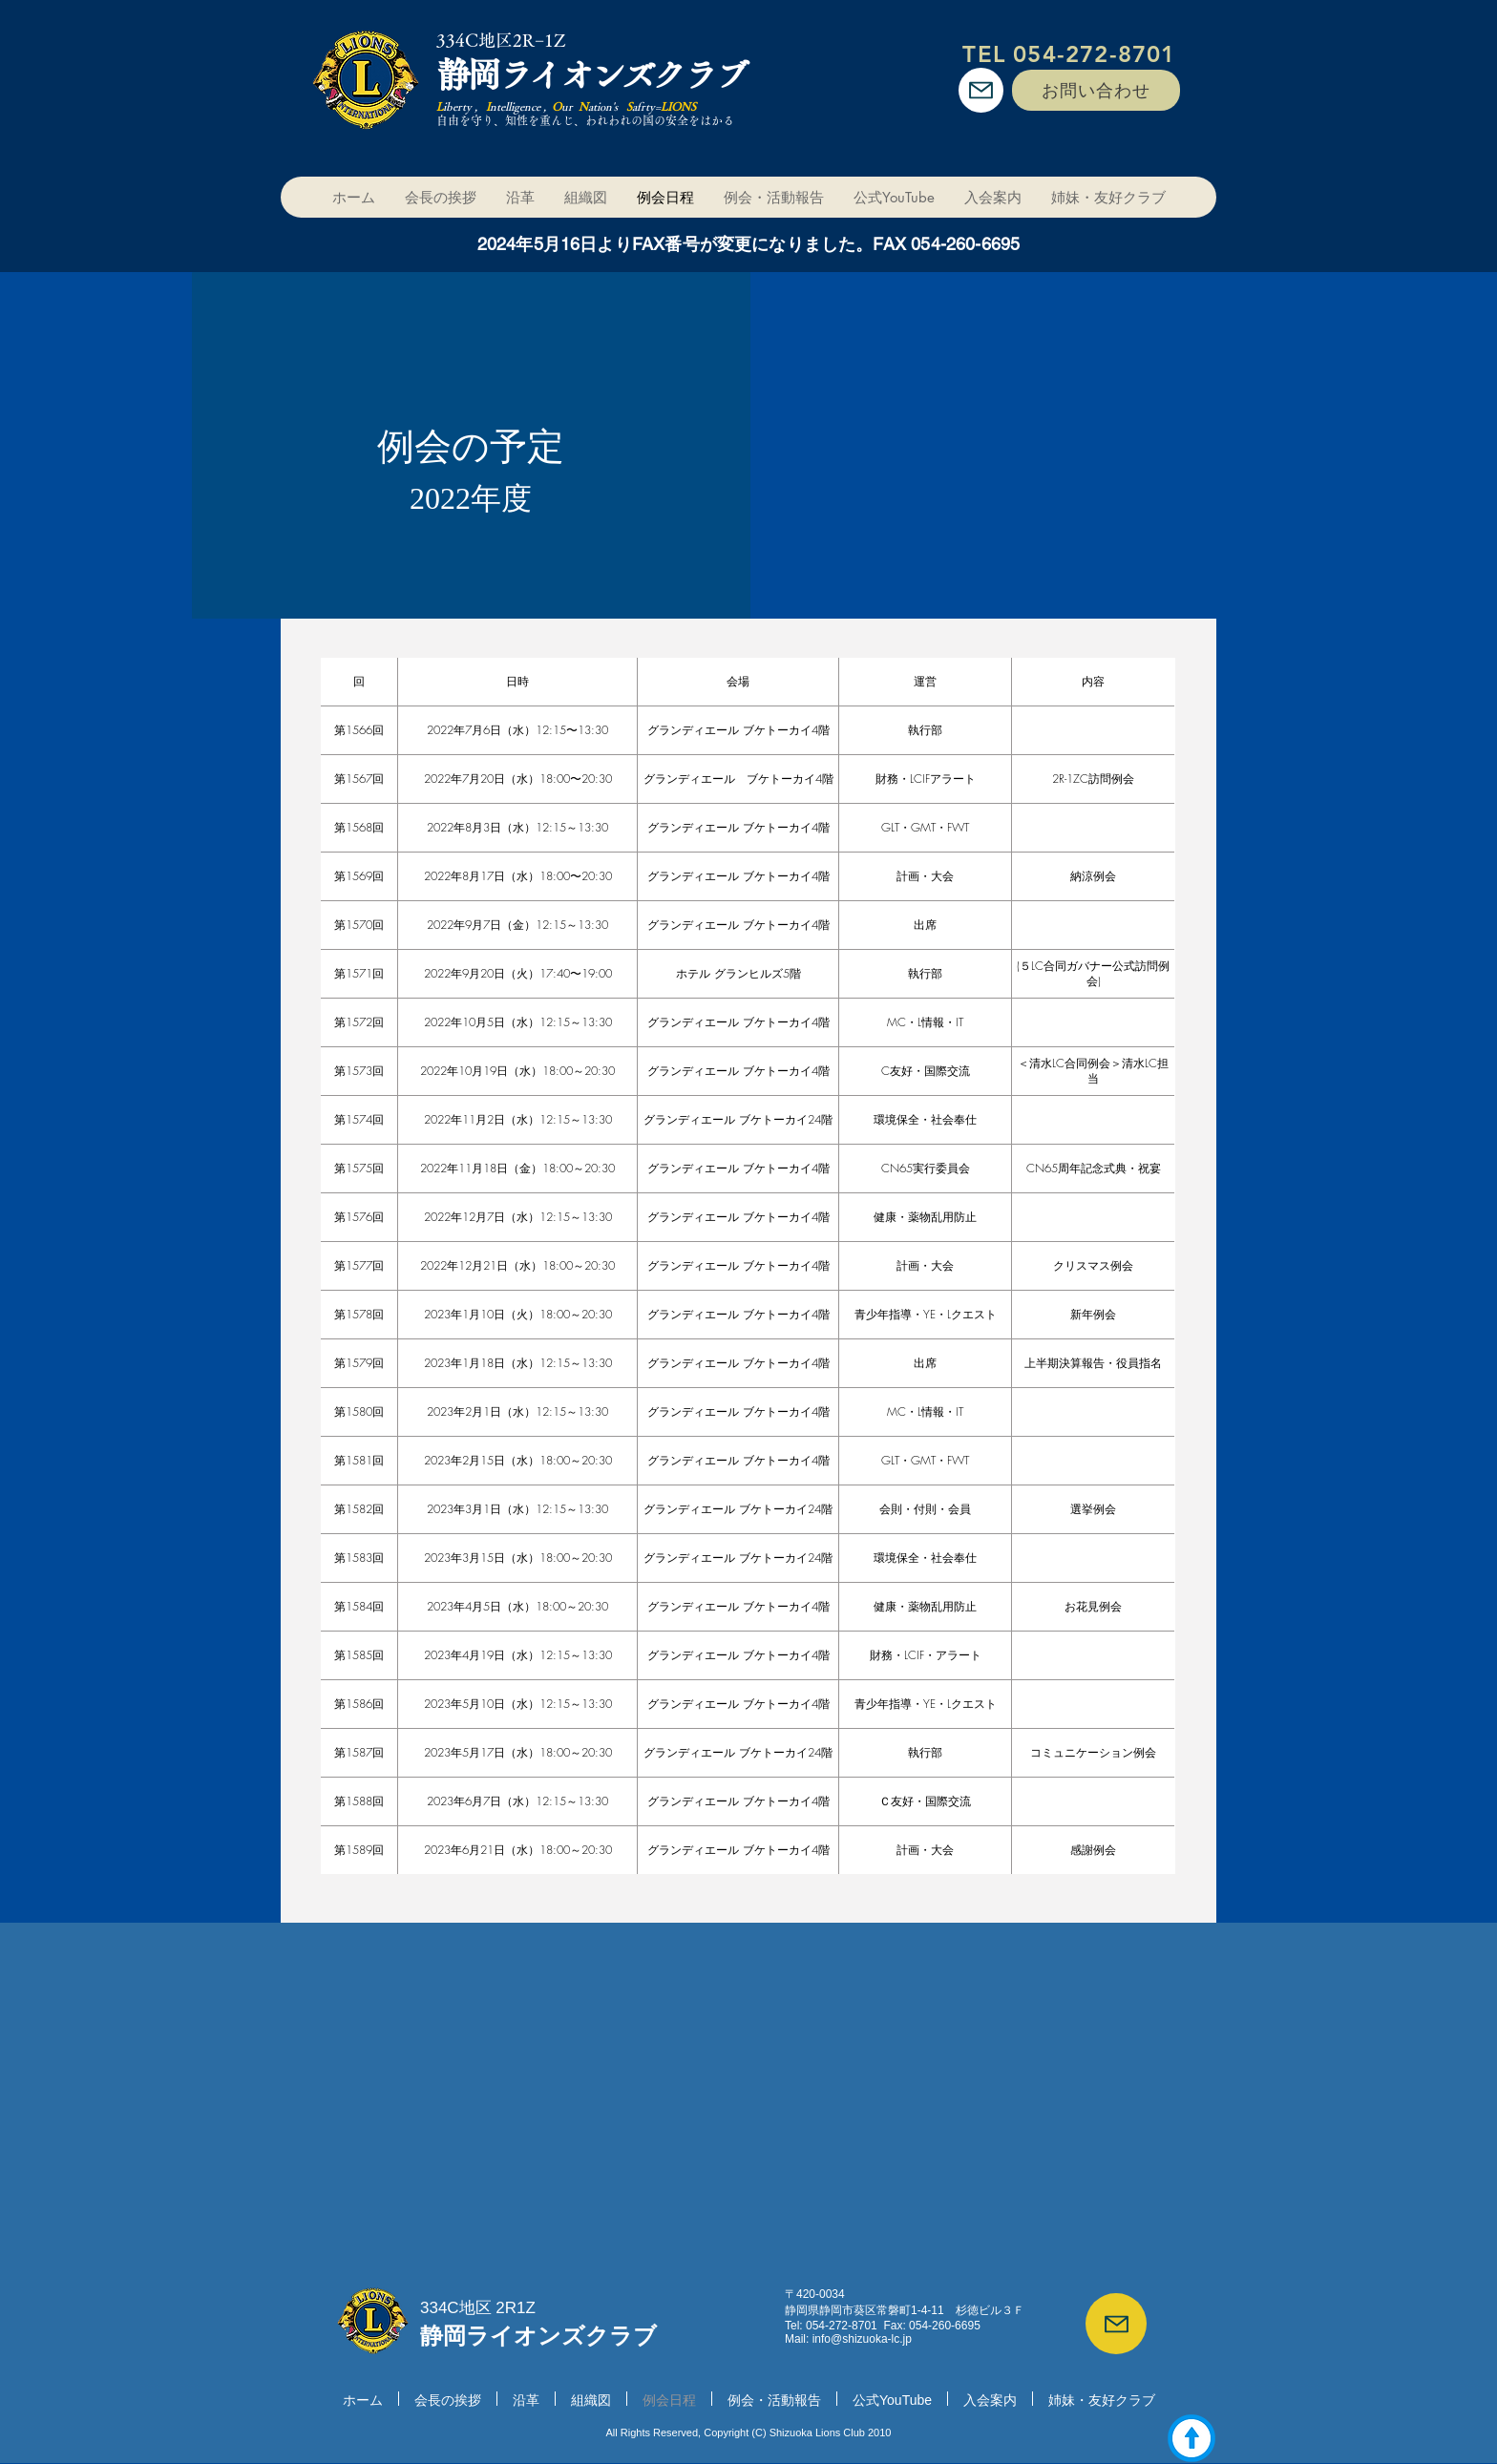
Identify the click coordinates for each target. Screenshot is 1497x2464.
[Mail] (981, 90)
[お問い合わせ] (1096, 90)
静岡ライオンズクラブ (591, 74)
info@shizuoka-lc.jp (862, 2339)
